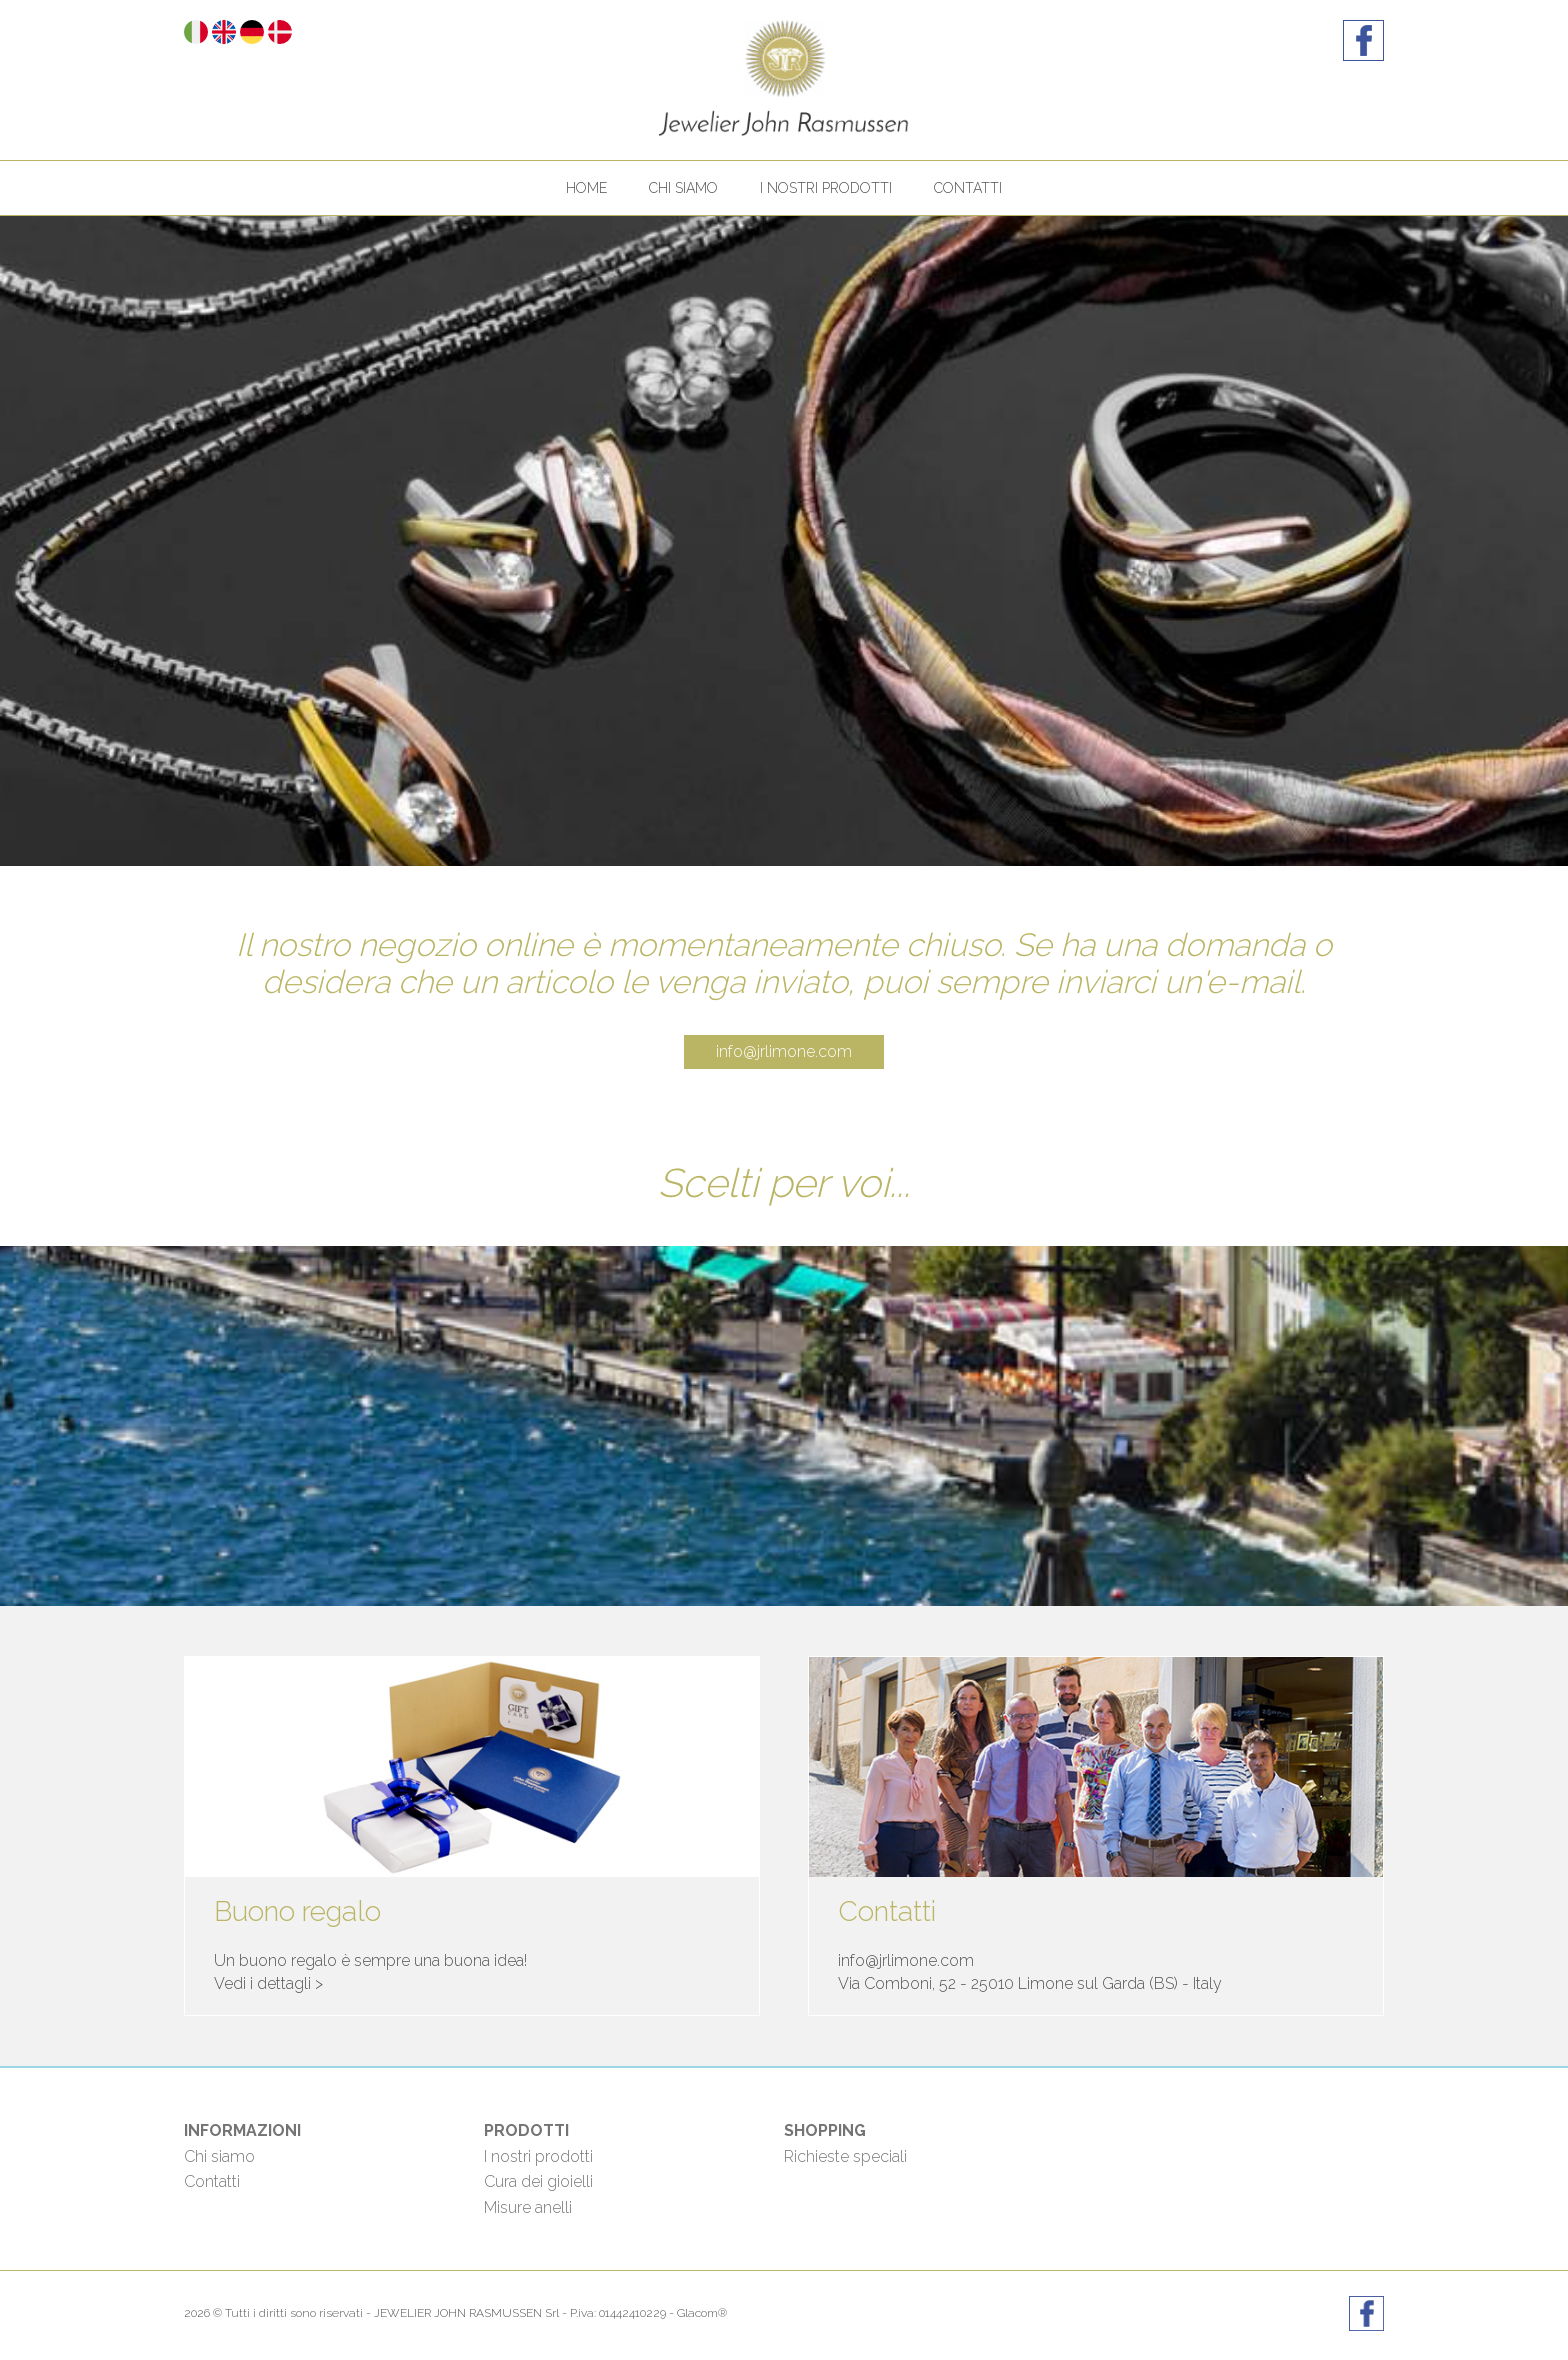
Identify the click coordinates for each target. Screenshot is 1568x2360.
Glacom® (702, 2313)
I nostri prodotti (826, 188)
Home (586, 188)
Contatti (968, 188)
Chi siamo (683, 188)
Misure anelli (528, 2207)
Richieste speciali (845, 2156)
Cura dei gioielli (538, 2181)
